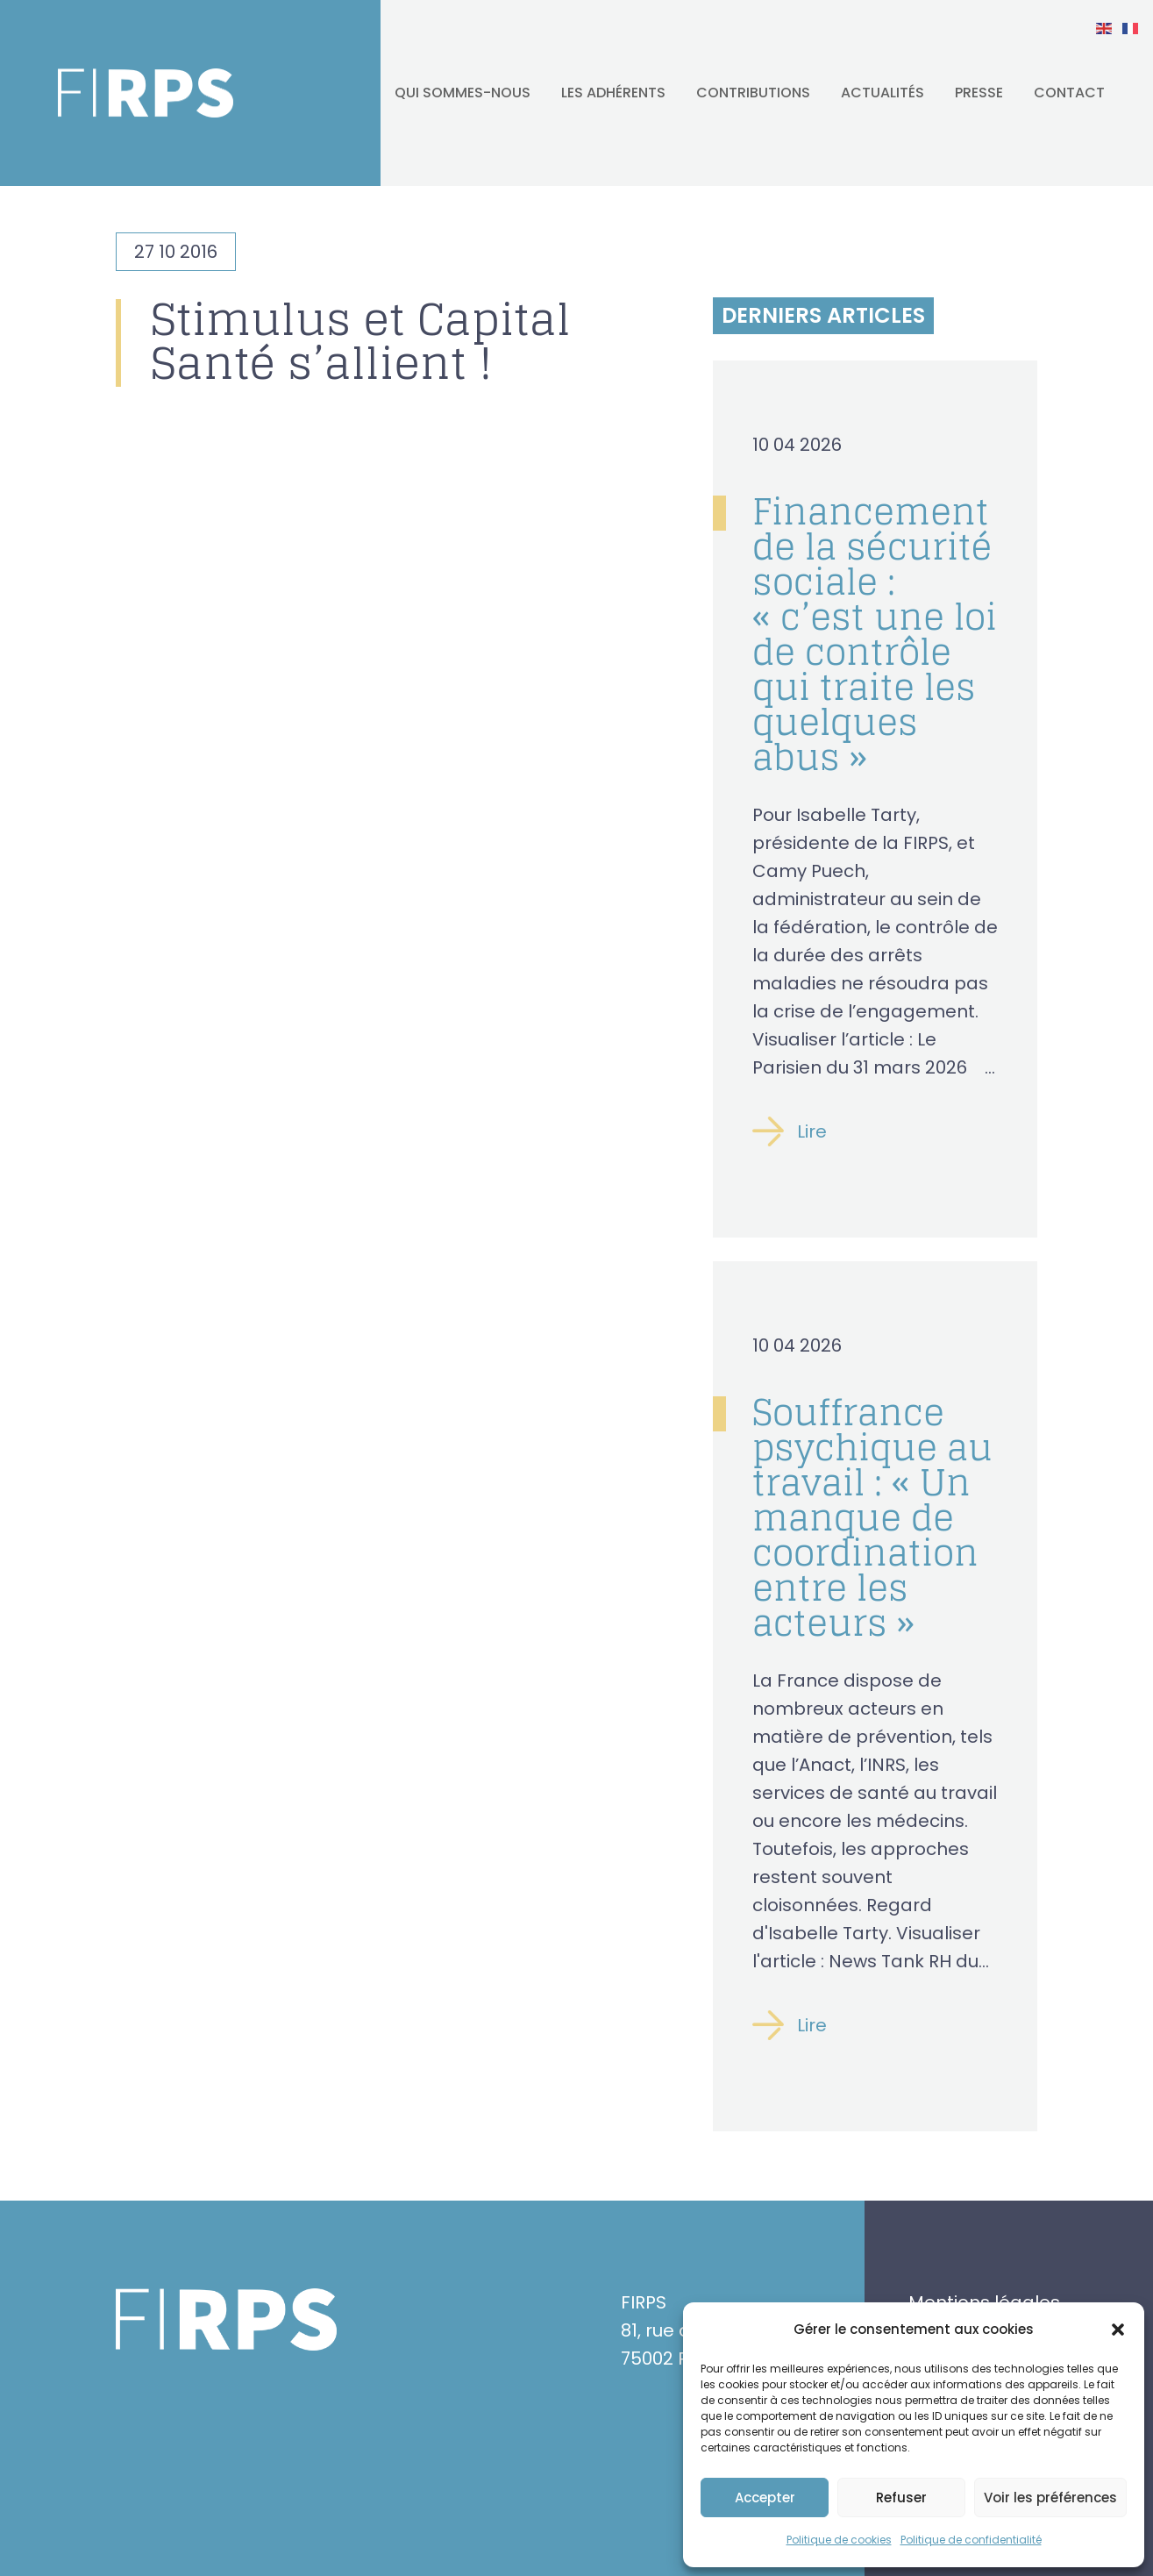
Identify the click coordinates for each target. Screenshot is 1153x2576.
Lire (812, 1131)
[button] (1118, 2329)
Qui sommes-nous (462, 92)
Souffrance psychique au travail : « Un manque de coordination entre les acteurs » (872, 1517)
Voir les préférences (1050, 2497)
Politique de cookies (839, 2539)
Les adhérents (613, 92)
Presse (979, 92)
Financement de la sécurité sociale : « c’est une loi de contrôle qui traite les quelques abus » (874, 634)
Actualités (882, 92)
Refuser (901, 2497)
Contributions (753, 92)
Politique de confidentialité (971, 2539)
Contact (1069, 92)
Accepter (765, 2497)
